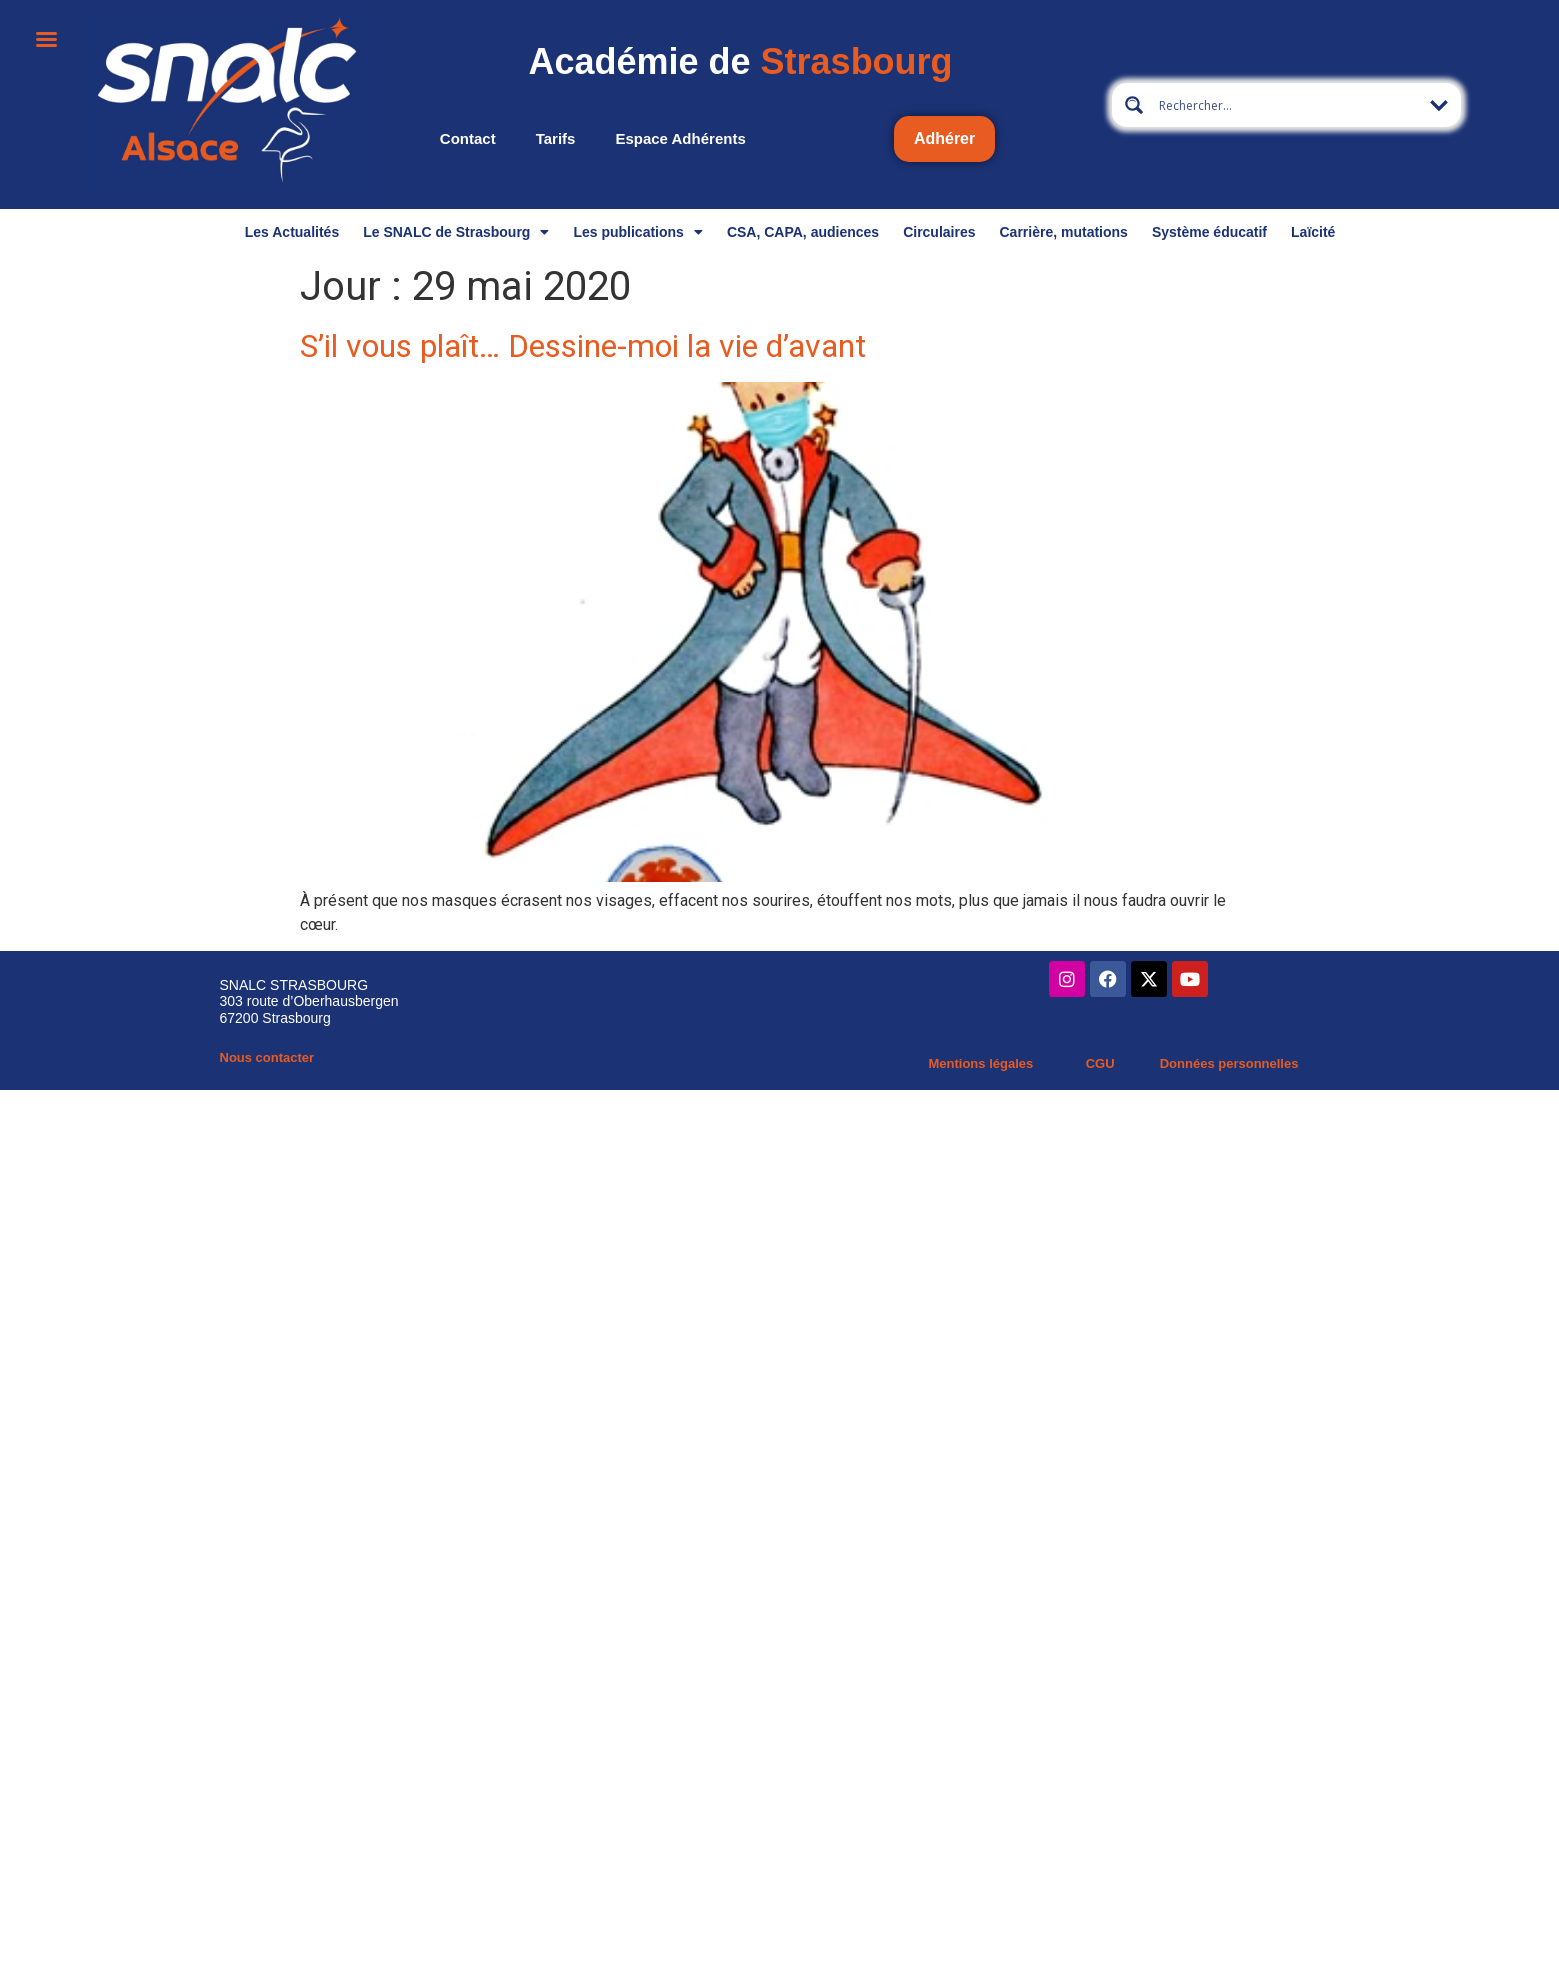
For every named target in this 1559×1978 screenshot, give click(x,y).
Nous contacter (267, 1057)
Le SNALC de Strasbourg (456, 232)
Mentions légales (980, 1063)
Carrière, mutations (1064, 232)
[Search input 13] (1287, 105)
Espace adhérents (680, 138)
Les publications (637, 232)
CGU (1100, 1063)
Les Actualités (292, 232)
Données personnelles (1229, 1063)
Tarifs (556, 138)
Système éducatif (1209, 232)
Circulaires (939, 232)
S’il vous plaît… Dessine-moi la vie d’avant (583, 346)
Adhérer (944, 138)
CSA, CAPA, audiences (803, 232)
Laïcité (1313, 232)
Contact (468, 138)
